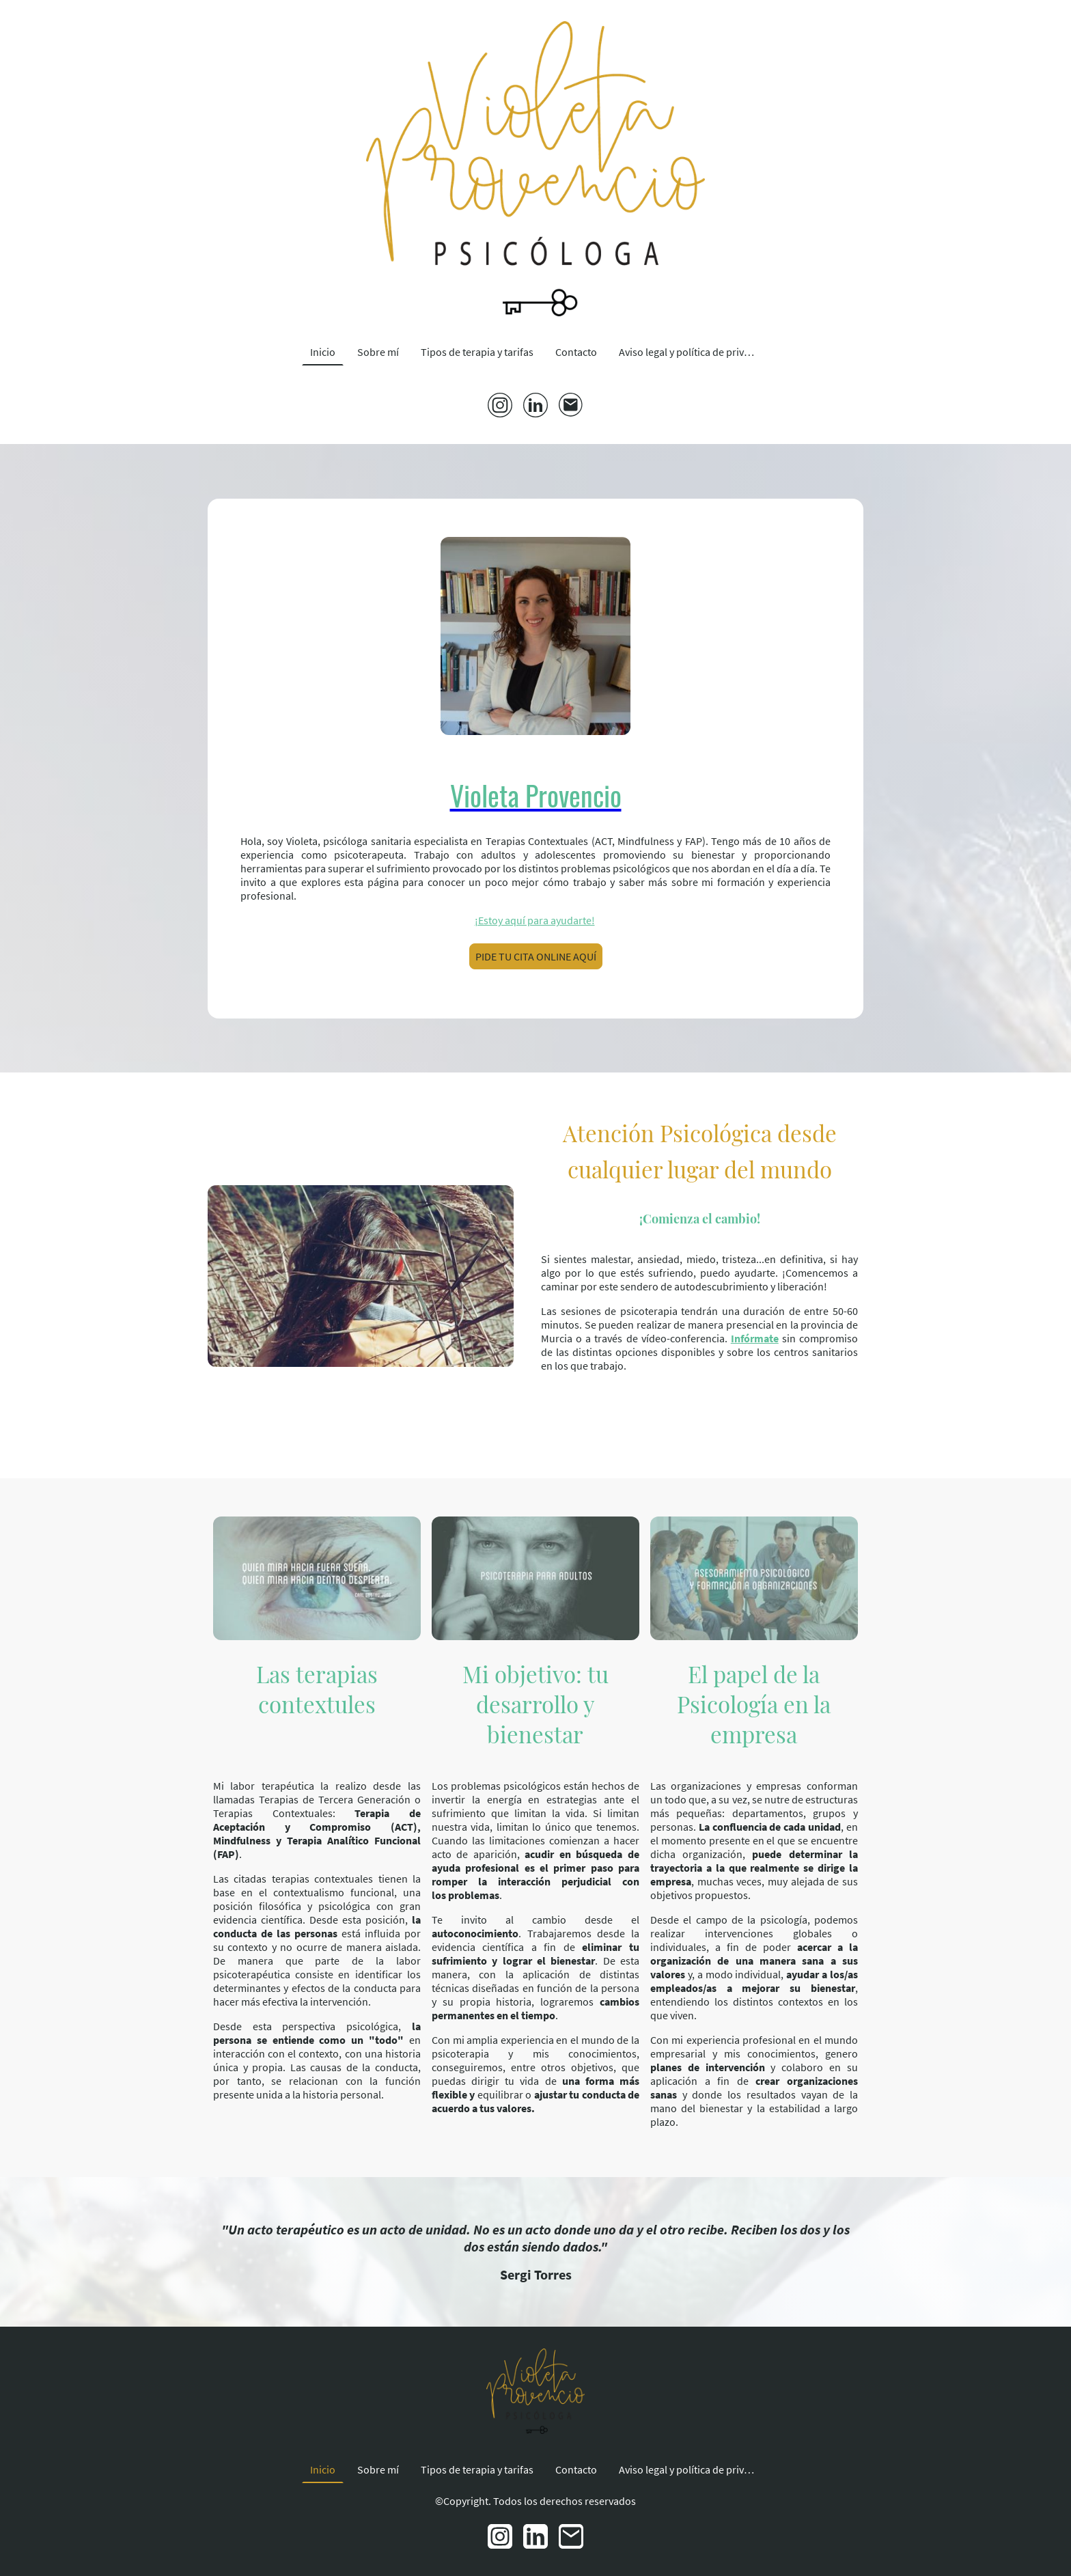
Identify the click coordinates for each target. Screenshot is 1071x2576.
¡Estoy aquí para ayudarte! (535, 920)
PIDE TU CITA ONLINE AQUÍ (535, 956)
